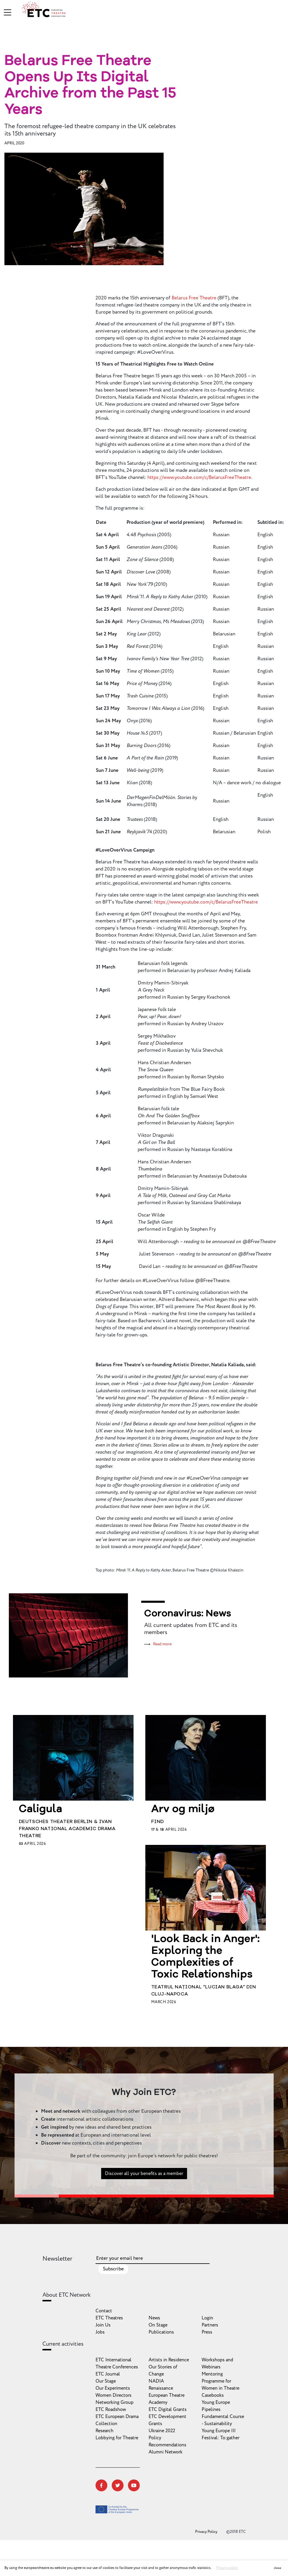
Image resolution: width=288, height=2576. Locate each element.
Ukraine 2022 (162, 2430)
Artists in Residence (169, 2360)
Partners (210, 2325)
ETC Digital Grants (168, 2409)
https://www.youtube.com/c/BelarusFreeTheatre (199, 477)
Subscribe (113, 2268)
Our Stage (106, 2381)
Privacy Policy (206, 2531)
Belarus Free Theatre (194, 297)
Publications (161, 2332)
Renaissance (161, 2388)
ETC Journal (108, 2374)
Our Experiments (113, 2388)
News (154, 2318)
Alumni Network (165, 2452)
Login (207, 2318)
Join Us (103, 2325)
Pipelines (211, 2409)
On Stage (158, 2325)
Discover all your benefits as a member (144, 2194)
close (277, 2568)
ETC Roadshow (111, 2409)
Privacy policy (227, 2567)
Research (104, 2430)
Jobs (100, 2332)
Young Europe (216, 2402)
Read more (162, 1644)
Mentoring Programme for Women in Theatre (220, 2381)
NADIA (156, 2381)
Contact (104, 2311)
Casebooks (213, 2395)
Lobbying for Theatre (117, 2438)
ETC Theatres (109, 2318)
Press (207, 2332)
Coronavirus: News (187, 1614)
